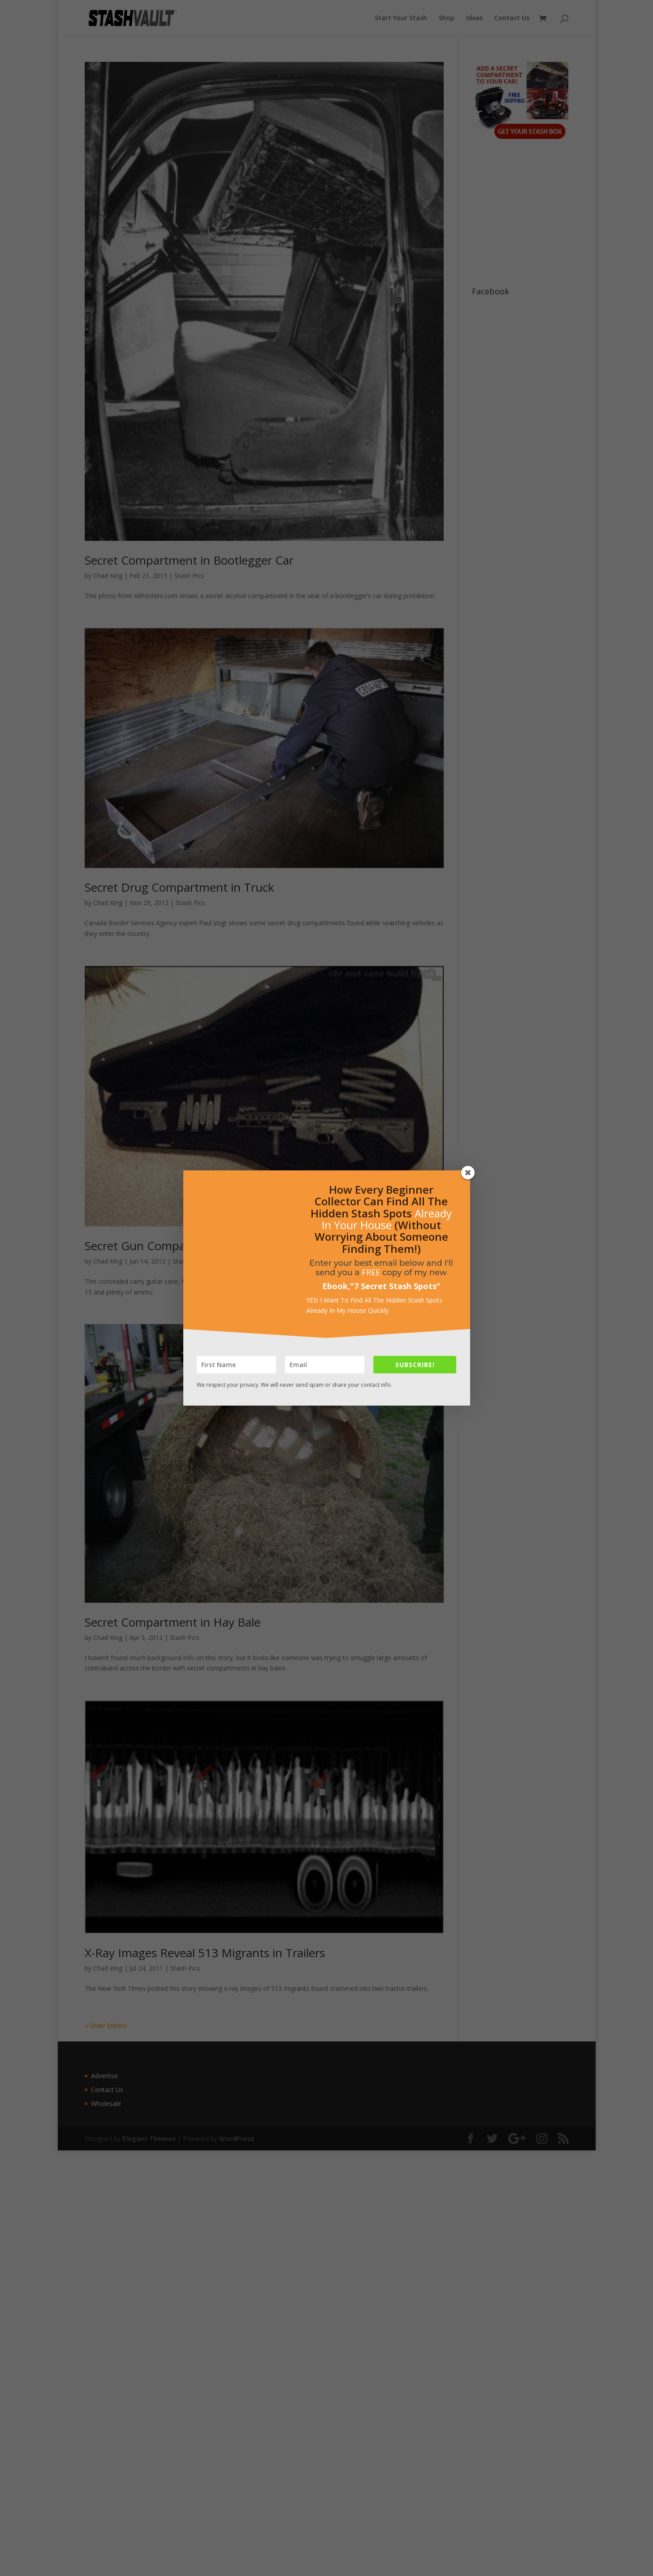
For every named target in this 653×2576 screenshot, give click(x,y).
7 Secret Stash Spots (395, 1286)
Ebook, (336, 1286)
